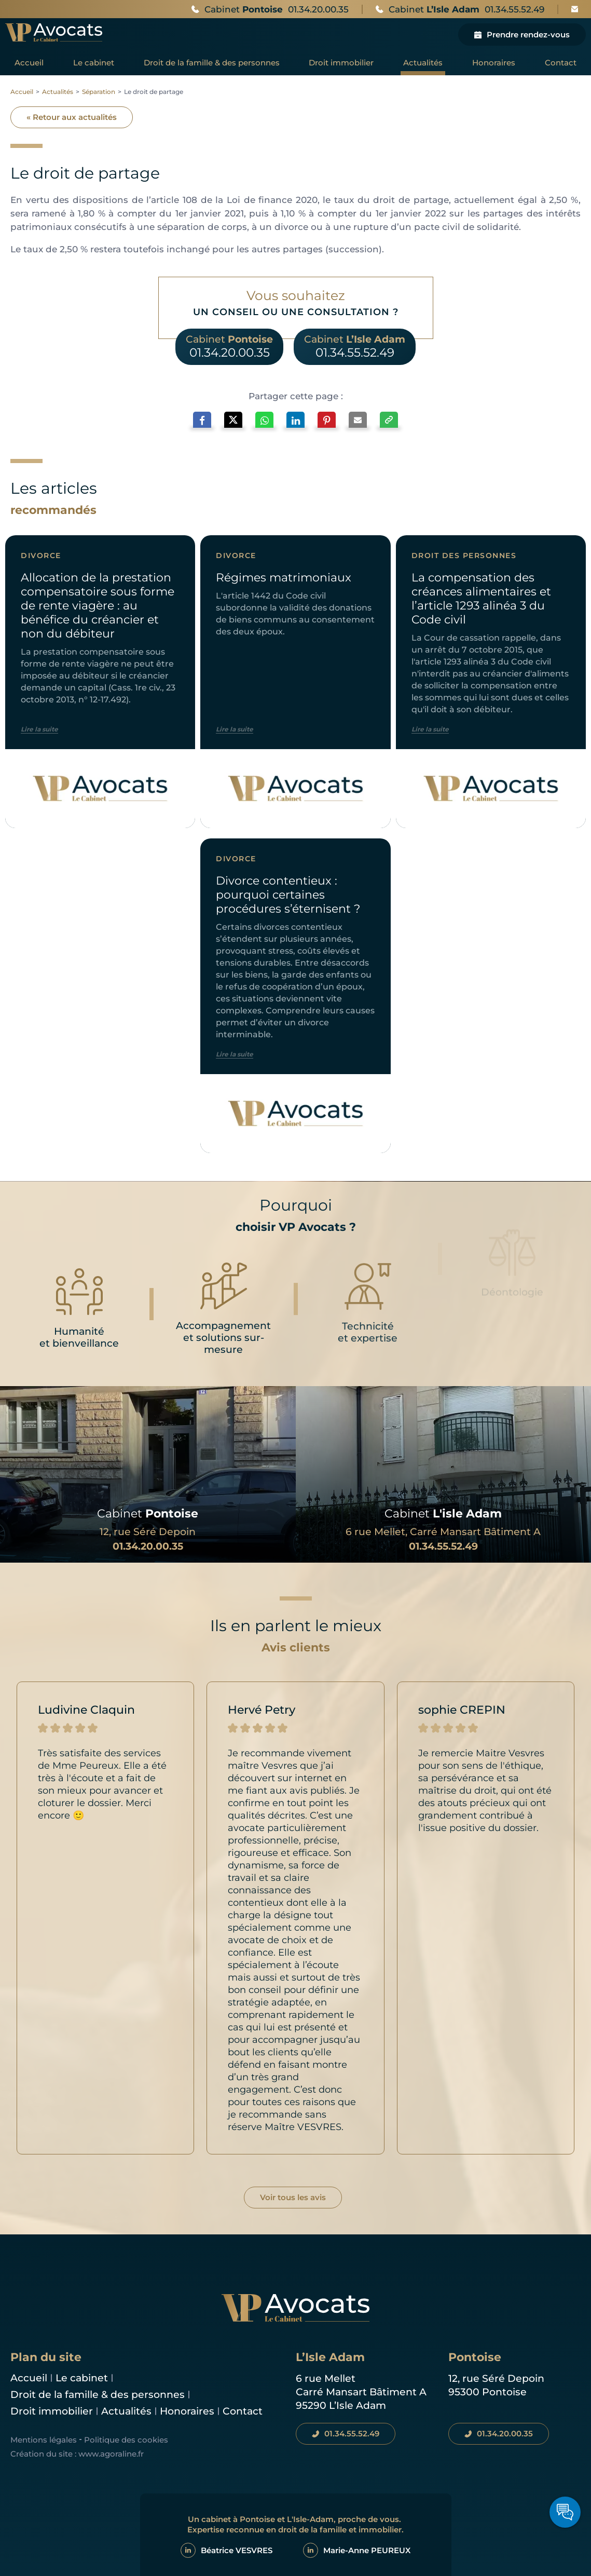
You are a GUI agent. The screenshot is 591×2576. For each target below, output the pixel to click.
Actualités (57, 92)
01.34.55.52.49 (443, 1546)
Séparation (98, 92)
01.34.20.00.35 (148, 1546)
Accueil (21, 92)
